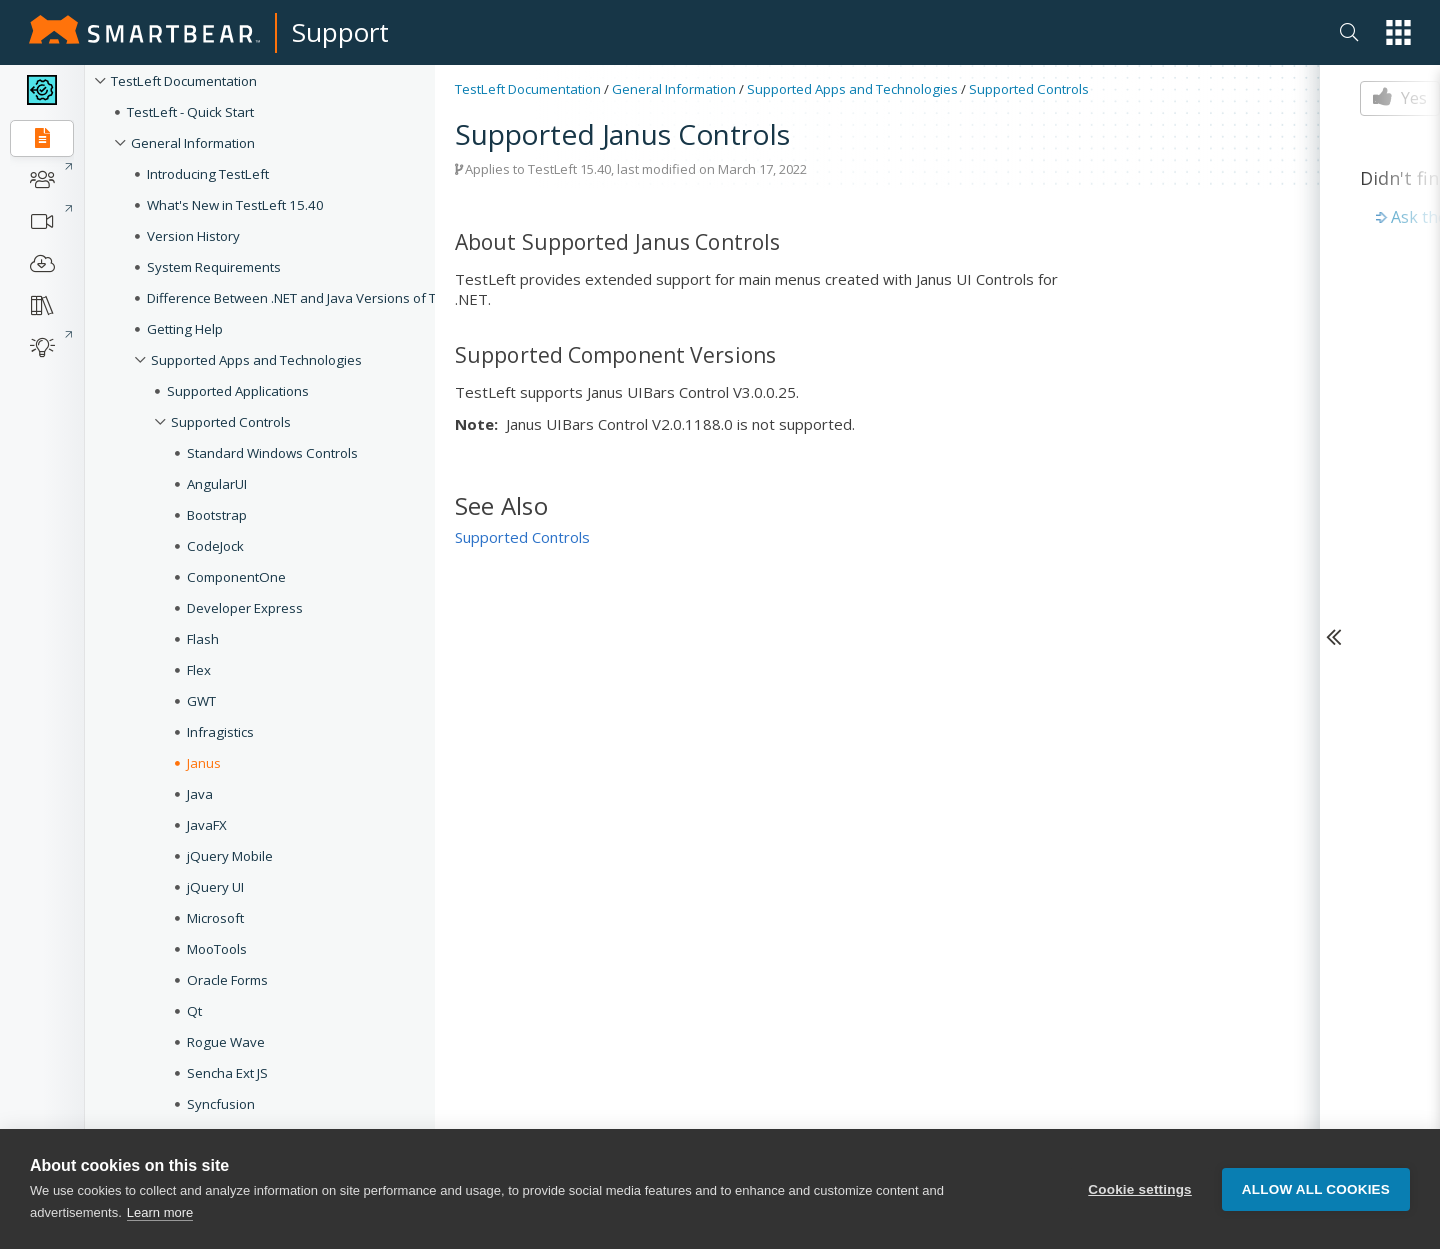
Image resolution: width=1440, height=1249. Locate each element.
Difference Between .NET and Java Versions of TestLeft (313, 298)
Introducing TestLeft (208, 174)
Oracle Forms (227, 980)
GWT (201, 701)
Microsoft (215, 918)
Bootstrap (217, 515)
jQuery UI (215, 887)
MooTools (217, 949)
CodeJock (215, 546)
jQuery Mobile (230, 856)
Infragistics (220, 732)
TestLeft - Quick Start (190, 112)
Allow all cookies (1316, 1189)
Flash (203, 639)
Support (340, 32)
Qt (194, 1011)
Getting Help (185, 329)
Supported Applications (238, 391)
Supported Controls (231, 422)
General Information (193, 143)
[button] (1398, 32)
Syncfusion (221, 1104)
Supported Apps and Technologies (256, 360)
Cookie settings (1140, 1189)
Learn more (160, 1212)
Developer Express (245, 608)
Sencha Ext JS (227, 1073)
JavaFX (207, 825)
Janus (204, 763)
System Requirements (214, 267)
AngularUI (217, 484)
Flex (199, 670)
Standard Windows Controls (272, 453)
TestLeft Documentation (184, 81)
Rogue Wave (226, 1042)
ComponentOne (236, 577)
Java (200, 794)
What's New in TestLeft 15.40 (235, 205)
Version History (193, 236)
